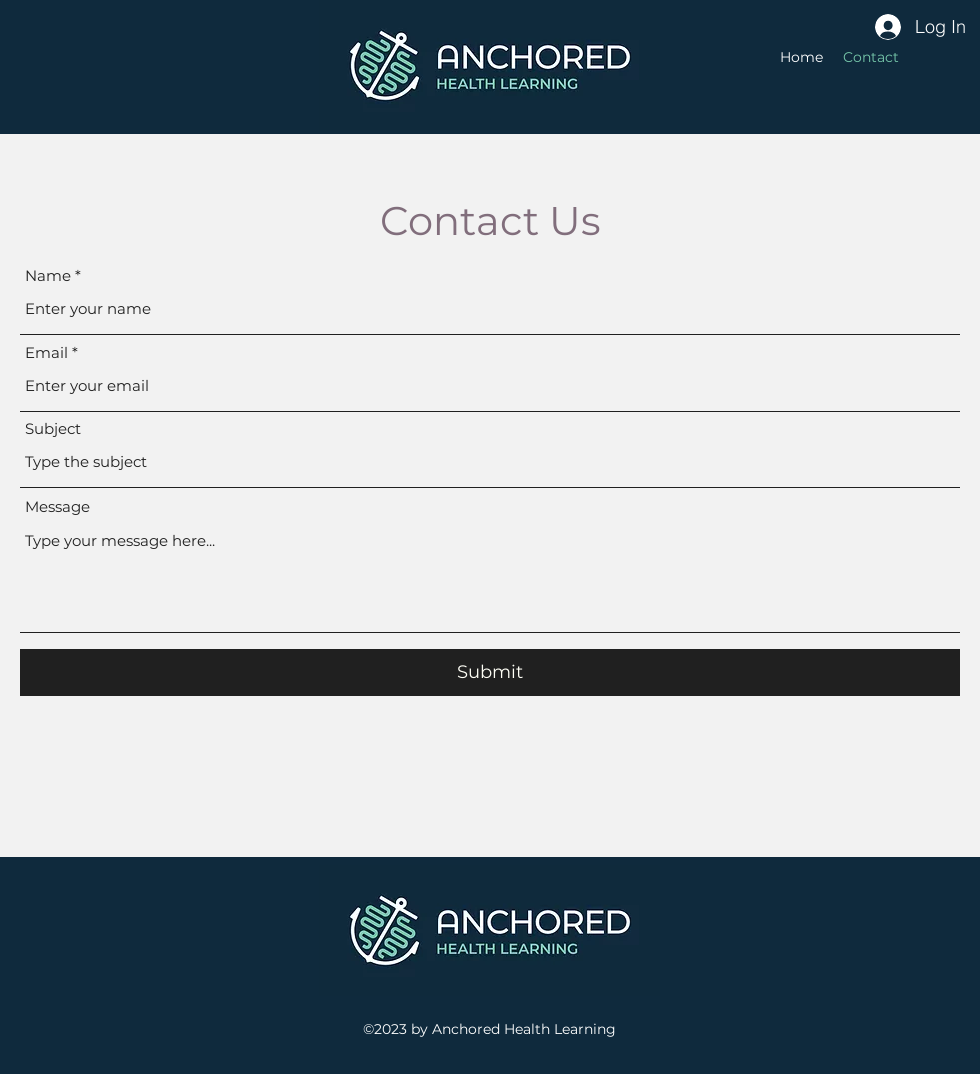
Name (48, 275)
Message (57, 506)
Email (46, 352)
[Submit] (490, 672)
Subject (53, 428)
